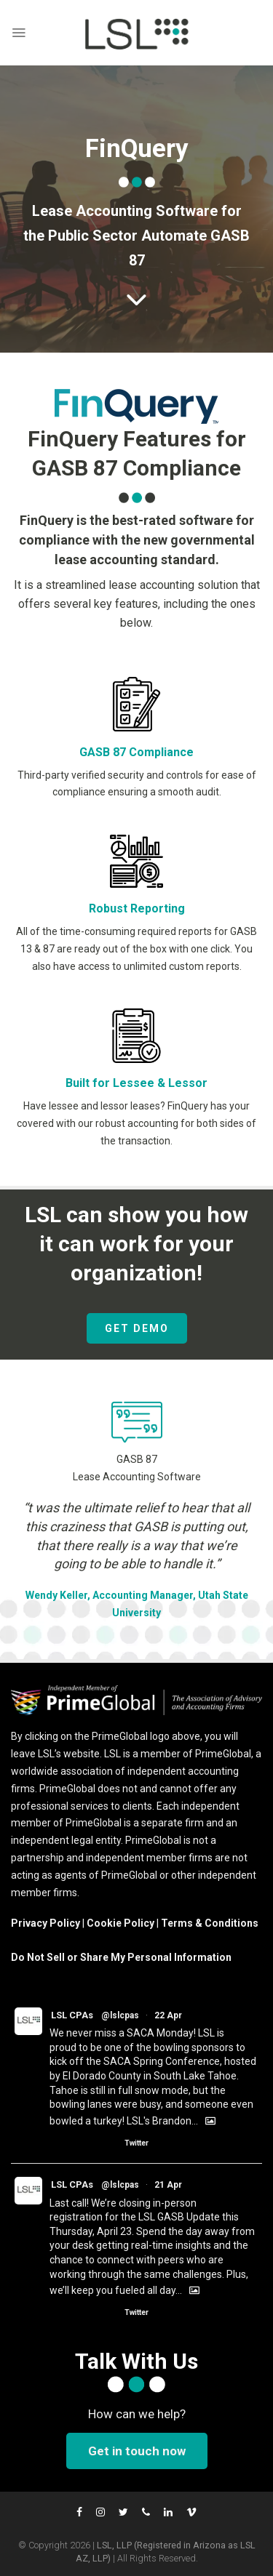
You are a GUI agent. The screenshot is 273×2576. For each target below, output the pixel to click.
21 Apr (168, 2185)
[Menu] (18, 32)
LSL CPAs (72, 2015)
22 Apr (168, 2015)
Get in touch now (137, 2451)
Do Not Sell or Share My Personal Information (121, 1957)
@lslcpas (120, 2015)
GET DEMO (137, 1328)
